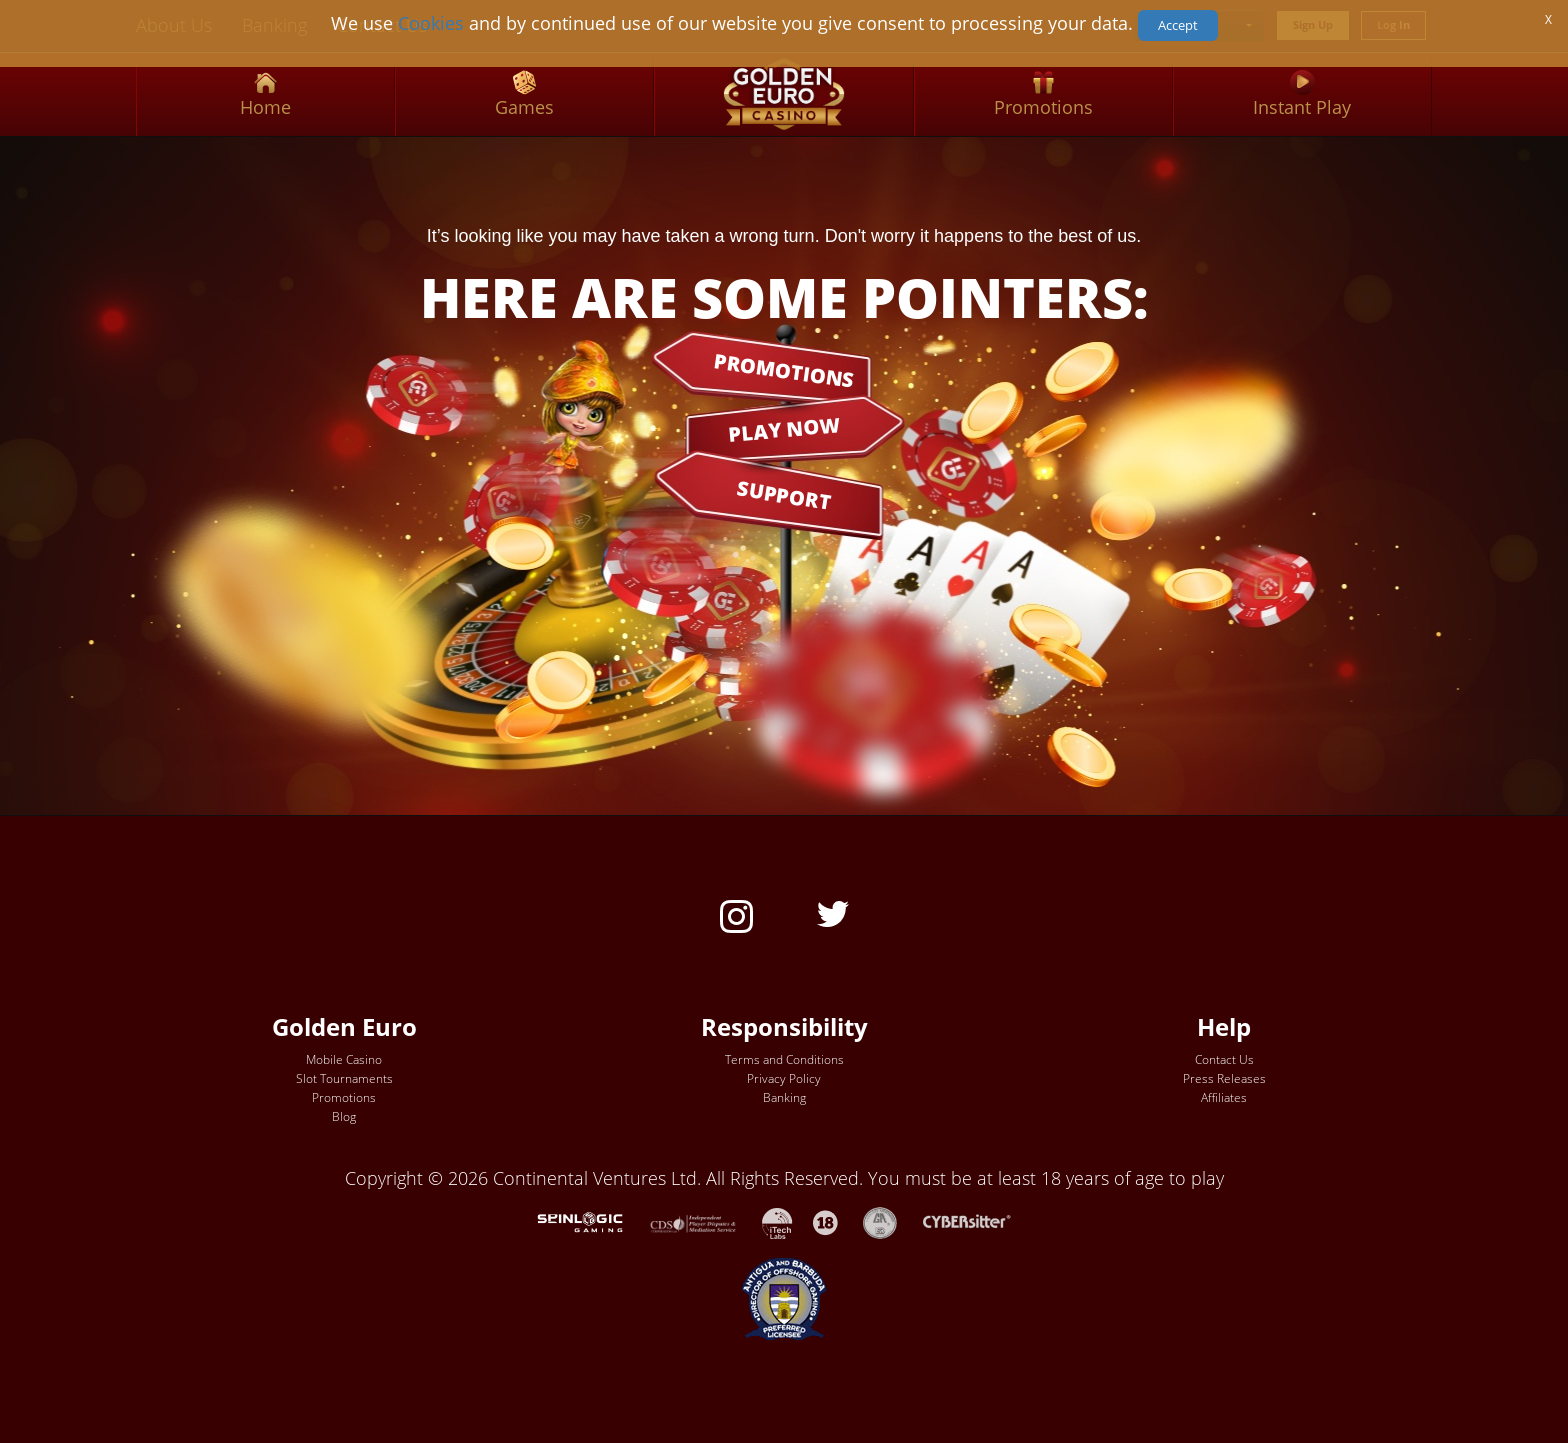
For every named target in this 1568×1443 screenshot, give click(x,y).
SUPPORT (784, 495)
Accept (1178, 25)
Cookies (431, 23)
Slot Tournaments (344, 1078)
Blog (344, 1116)
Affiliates (1224, 1097)
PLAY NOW (784, 428)
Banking (784, 1097)
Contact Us (1224, 1059)
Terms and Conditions (784, 1059)
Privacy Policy (784, 1078)
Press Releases (1224, 1078)
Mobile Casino (344, 1059)
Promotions (344, 1097)
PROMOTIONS (784, 369)
